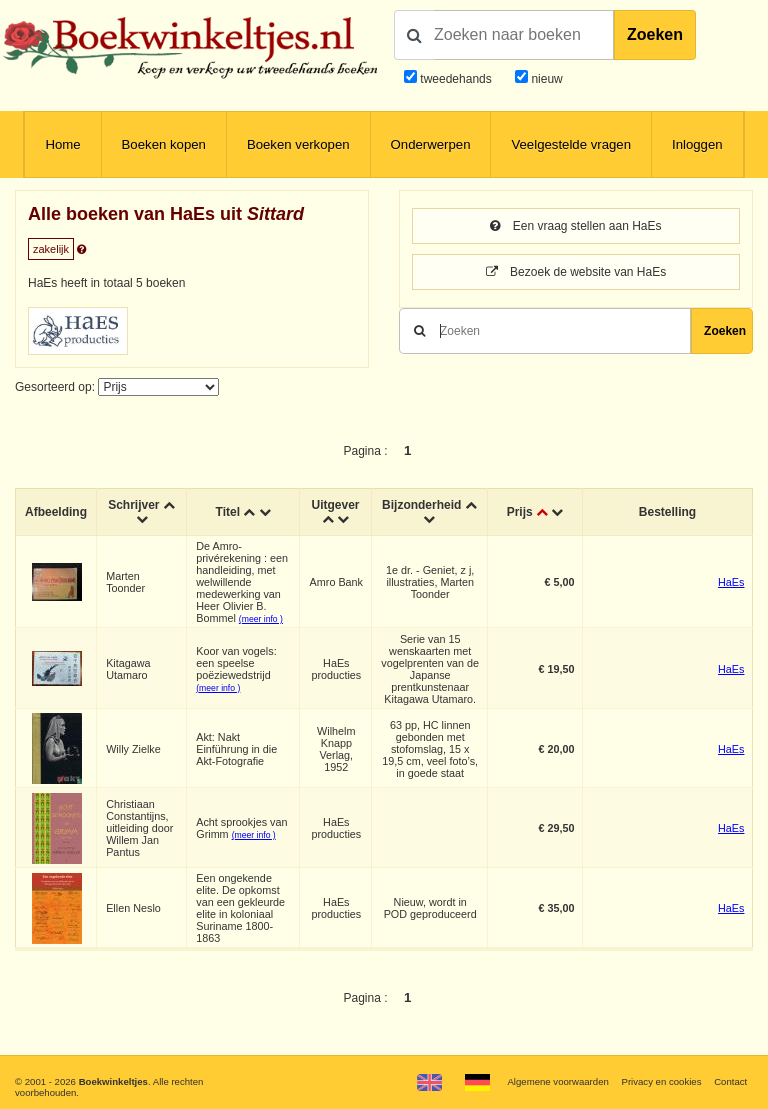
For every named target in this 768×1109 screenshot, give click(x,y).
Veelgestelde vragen (571, 144)
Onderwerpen (431, 144)
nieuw (545, 79)
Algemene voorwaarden (557, 1081)
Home (62, 144)
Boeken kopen (164, 144)
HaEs (731, 582)
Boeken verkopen (298, 144)
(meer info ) (261, 619)
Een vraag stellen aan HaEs (575, 226)
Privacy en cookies (661, 1081)
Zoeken (655, 34)
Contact (730, 1081)
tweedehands (455, 79)
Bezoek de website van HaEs (576, 272)
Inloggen (697, 144)
